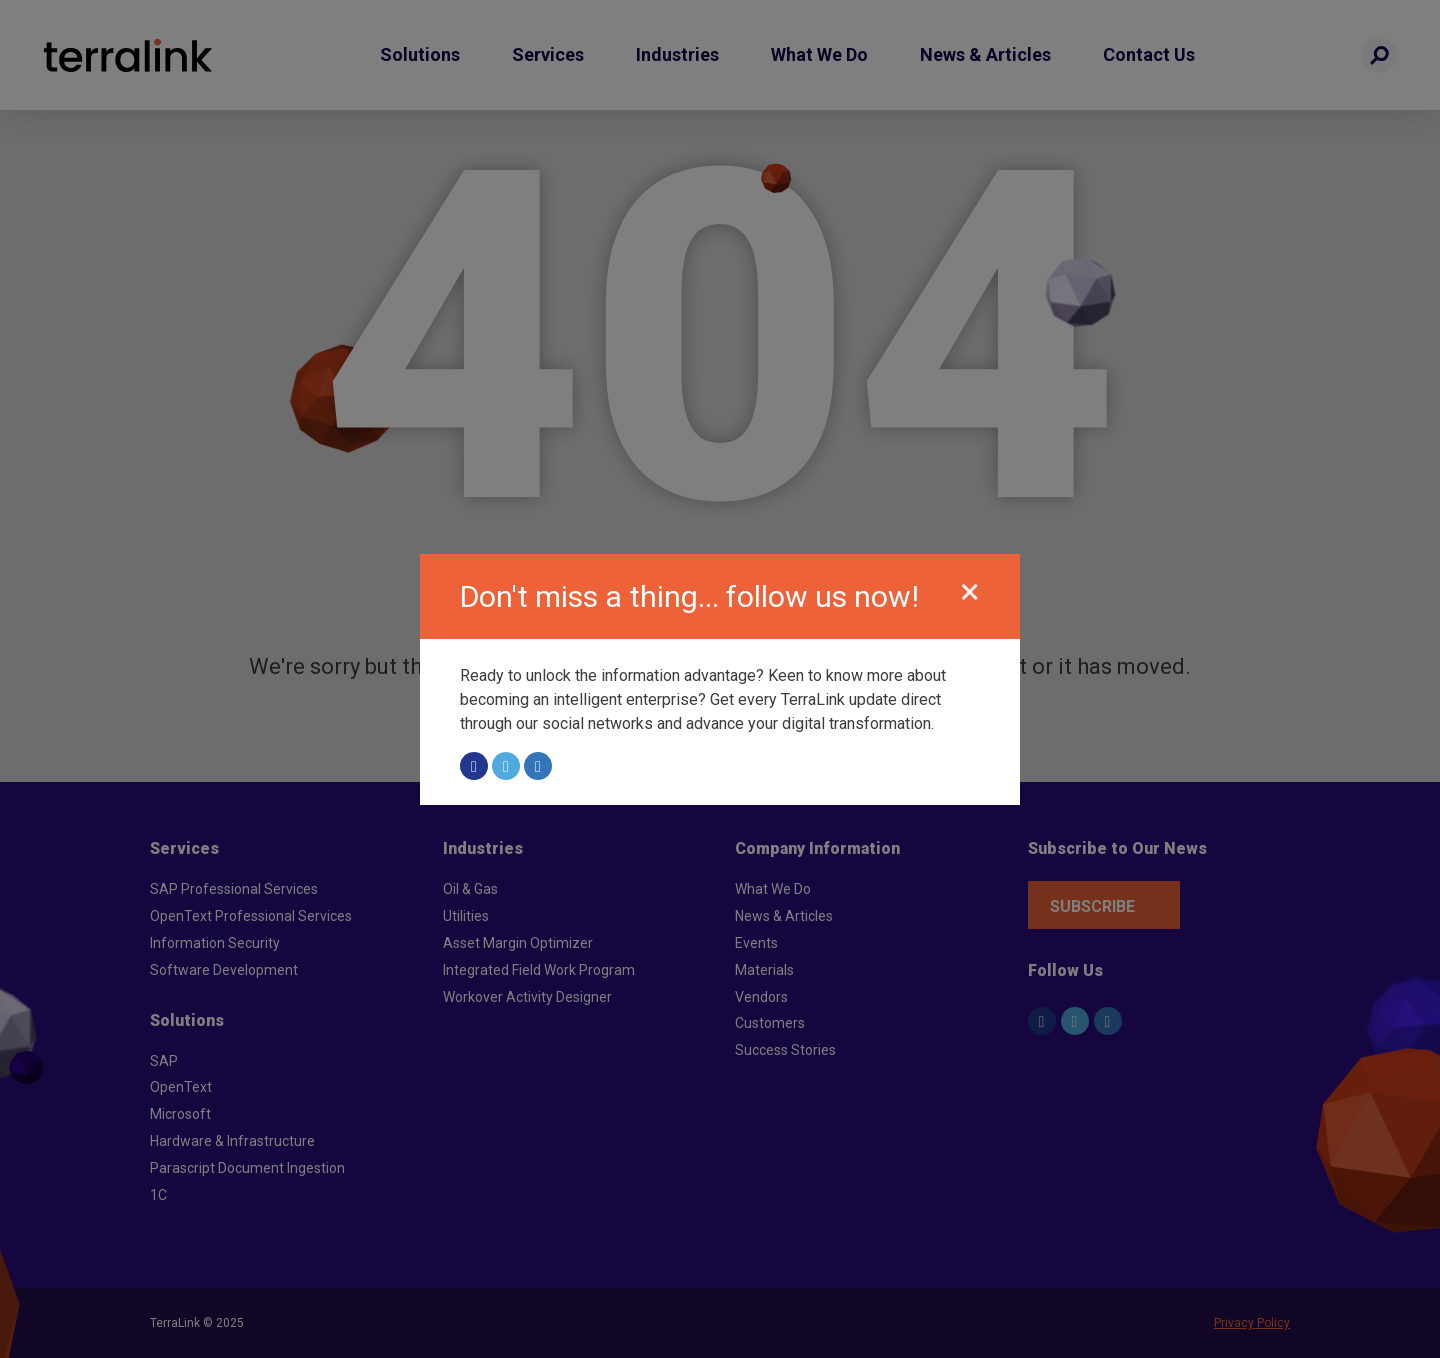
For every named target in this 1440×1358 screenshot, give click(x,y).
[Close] (970, 592)
